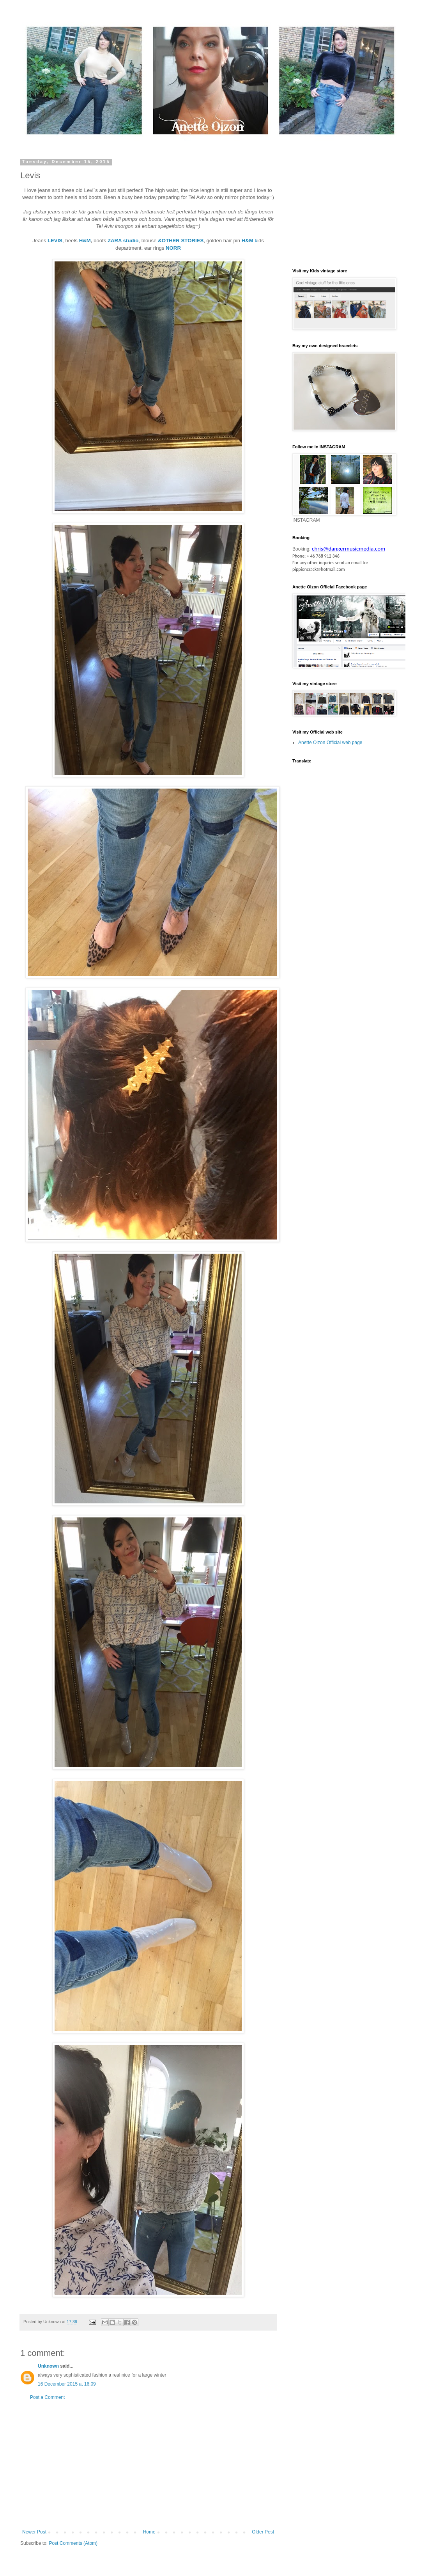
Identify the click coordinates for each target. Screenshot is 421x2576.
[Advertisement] (148, 2464)
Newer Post (34, 2532)
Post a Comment (47, 2397)
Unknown (48, 2366)
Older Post (263, 2532)
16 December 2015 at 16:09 (67, 2384)
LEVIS (55, 240)
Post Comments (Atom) (73, 2543)
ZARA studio (123, 240)
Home (149, 2532)
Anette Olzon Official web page (330, 742)
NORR (173, 248)
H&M (85, 240)
